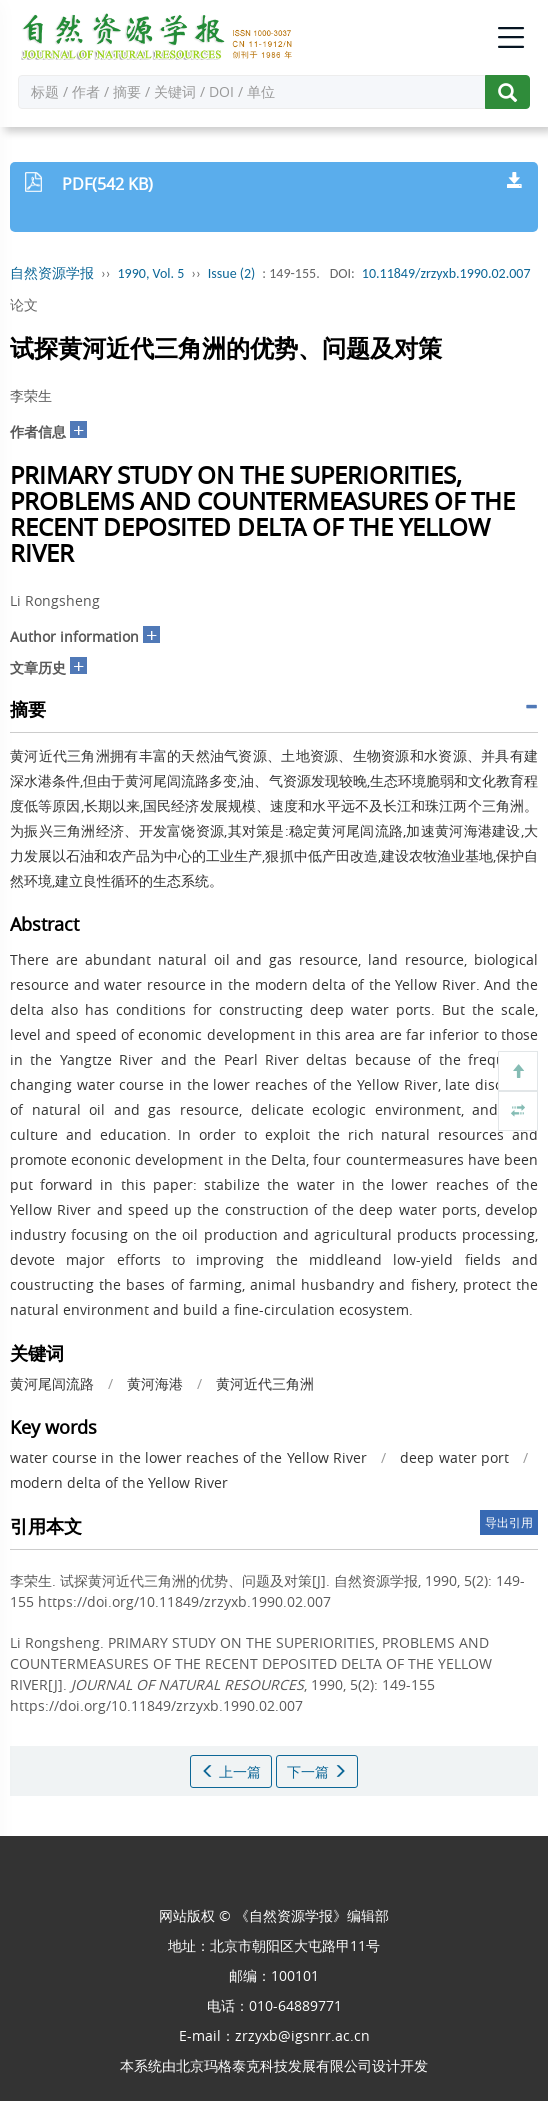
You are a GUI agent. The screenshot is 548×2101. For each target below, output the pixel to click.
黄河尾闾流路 (52, 1383)
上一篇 (231, 1771)
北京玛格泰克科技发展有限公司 (274, 2065)
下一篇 (317, 1771)
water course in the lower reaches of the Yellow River (188, 1457)
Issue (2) (232, 273)
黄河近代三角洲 (265, 1383)
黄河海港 (155, 1383)
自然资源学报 (52, 273)
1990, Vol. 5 (151, 273)
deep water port (454, 1457)
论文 (24, 304)
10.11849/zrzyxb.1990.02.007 (446, 273)
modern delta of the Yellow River (119, 1482)
